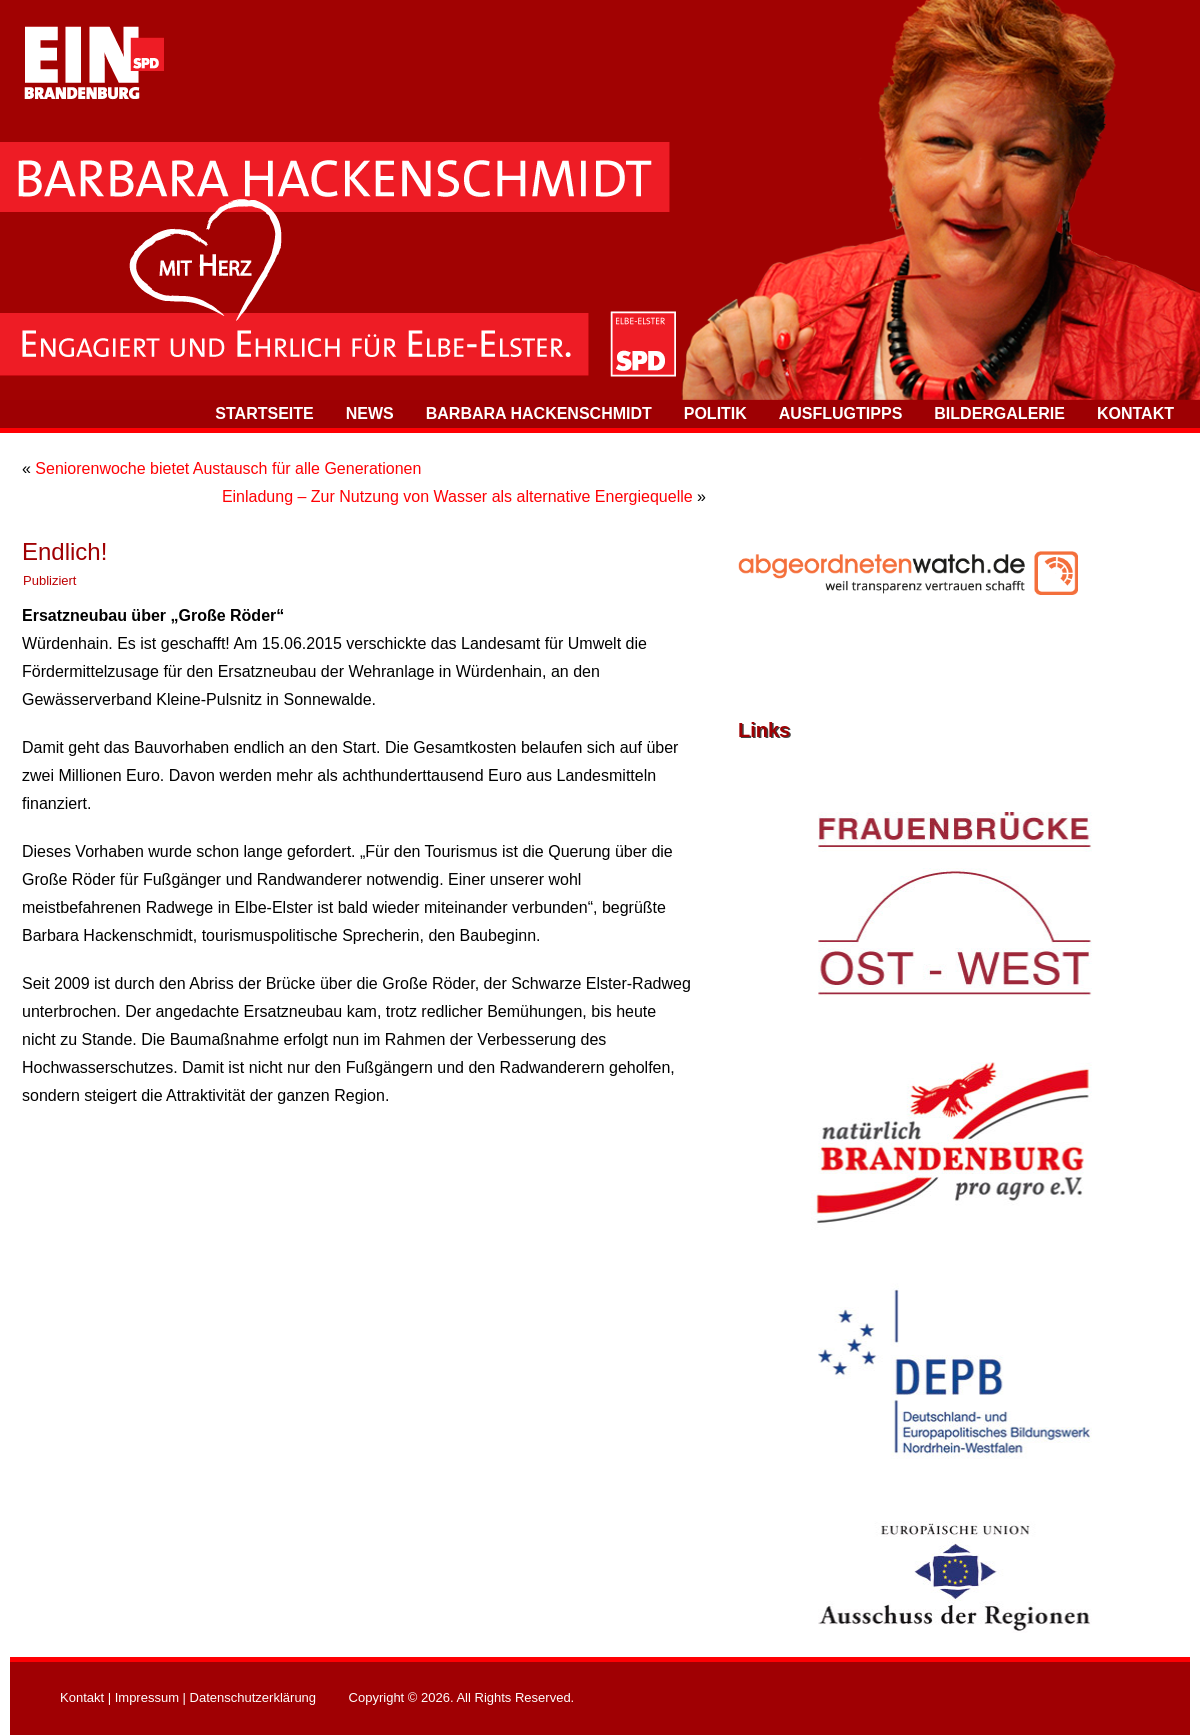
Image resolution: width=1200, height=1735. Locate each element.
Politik (715, 413)
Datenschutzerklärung (253, 1697)
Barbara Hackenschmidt (539, 413)
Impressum (147, 1697)
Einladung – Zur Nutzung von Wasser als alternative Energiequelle (457, 496)
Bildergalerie (999, 413)
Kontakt (1135, 413)
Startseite (264, 413)
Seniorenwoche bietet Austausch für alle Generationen (228, 468)
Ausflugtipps (841, 413)
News (370, 413)
